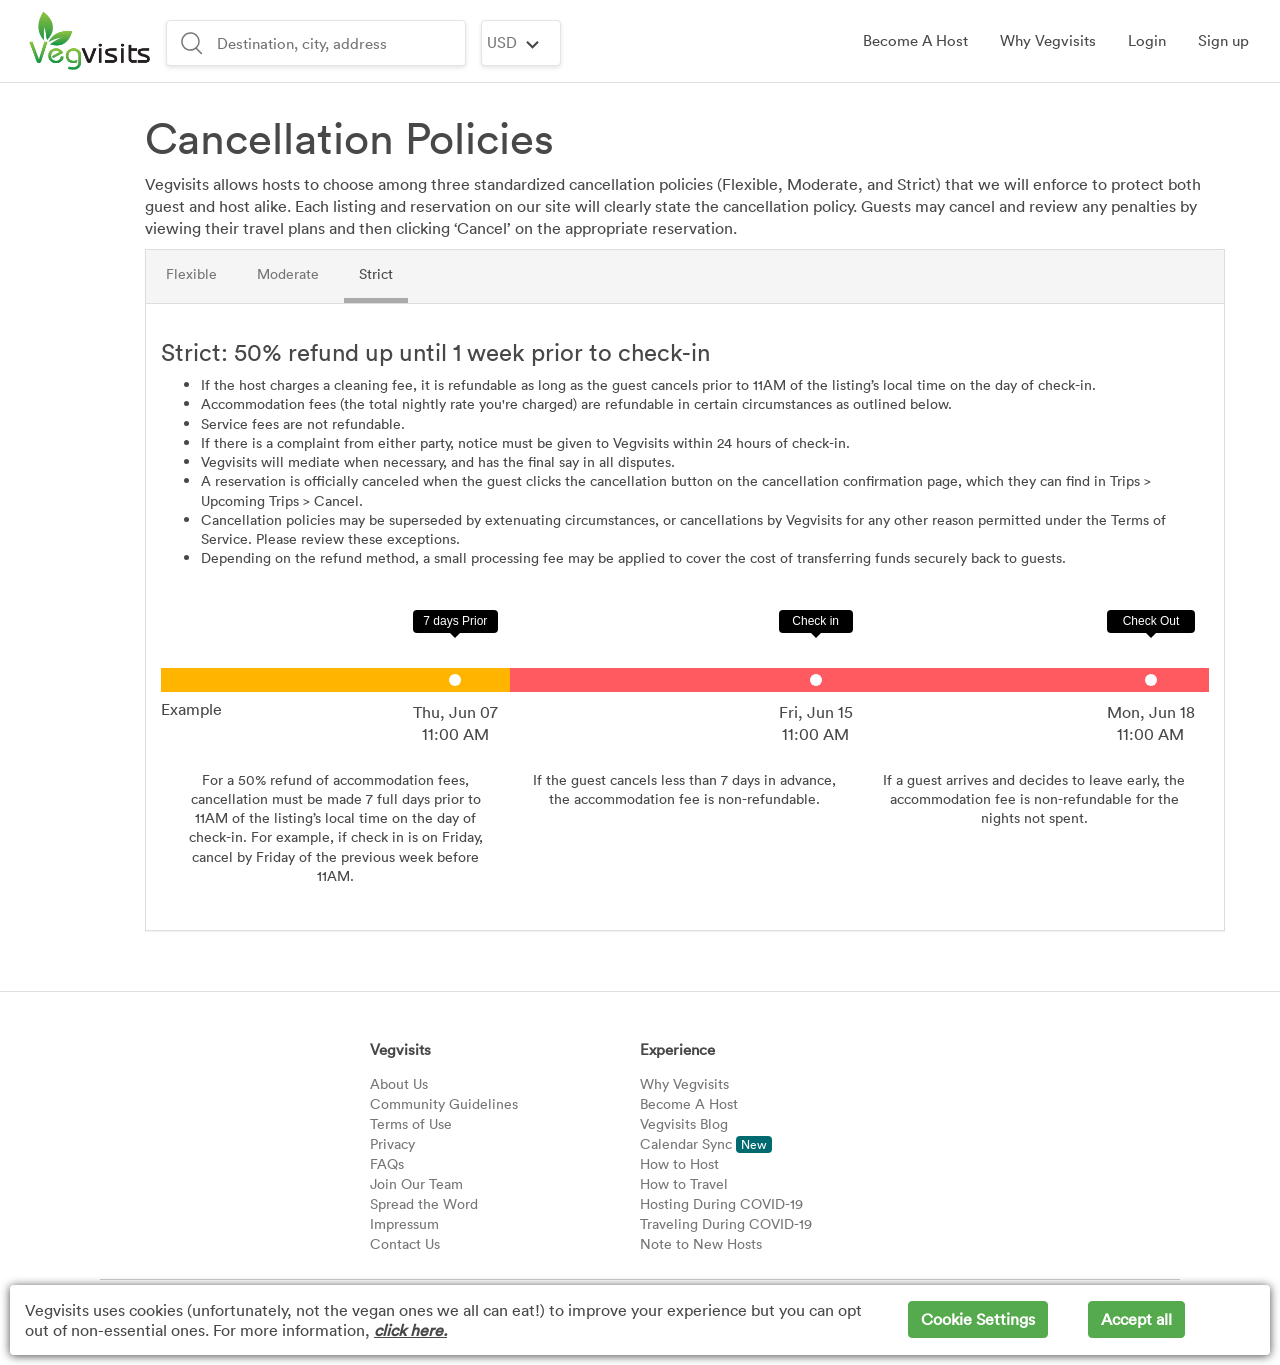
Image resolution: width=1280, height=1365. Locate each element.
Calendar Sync (706, 1143)
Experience (677, 1049)
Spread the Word (424, 1203)
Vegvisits (400, 1049)
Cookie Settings (978, 1319)
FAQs (387, 1163)
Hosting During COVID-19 (721, 1203)
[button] (1147, 41)
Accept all (1136, 1319)
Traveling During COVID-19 (726, 1223)
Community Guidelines (444, 1103)
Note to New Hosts (701, 1243)
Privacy (392, 1143)
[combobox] (338, 43)
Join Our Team (416, 1183)
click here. (410, 1330)
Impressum (404, 1223)
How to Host (679, 1163)
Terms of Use (411, 1123)
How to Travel (684, 1183)
